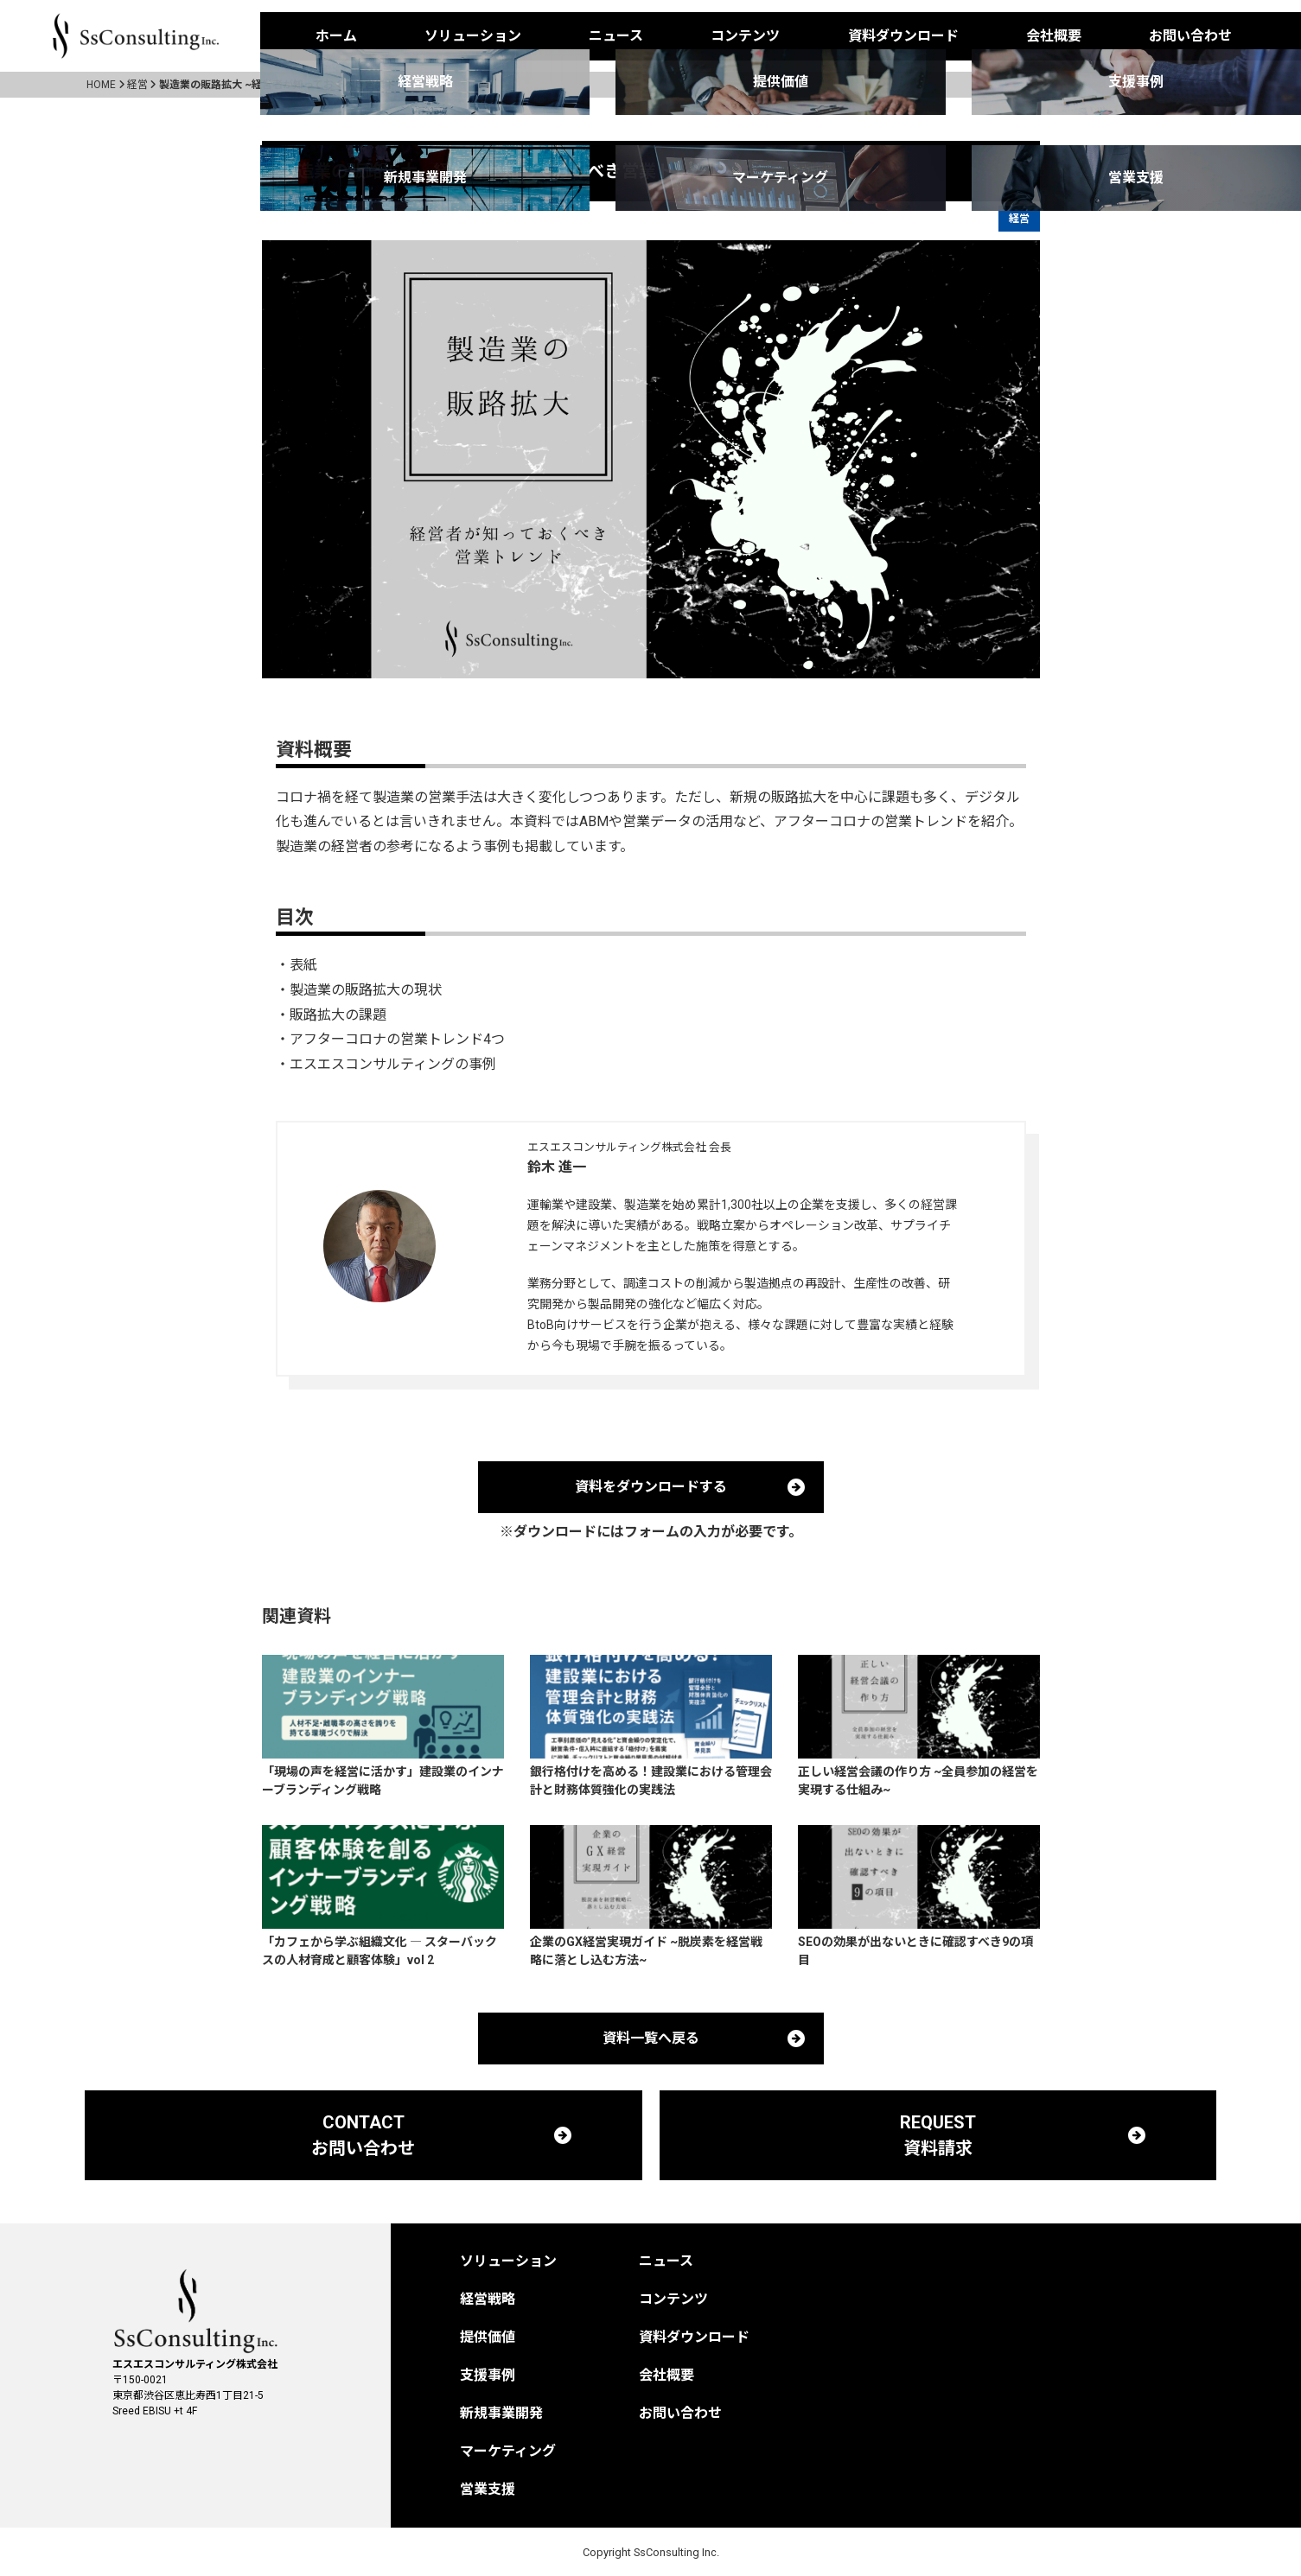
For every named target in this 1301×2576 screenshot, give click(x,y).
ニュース (616, 36)
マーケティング (508, 2451)
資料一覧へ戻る (651, 2038)
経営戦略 (487, 2299)
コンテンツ (745, 36)
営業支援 (487, 2489)
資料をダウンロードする (651, 1487)
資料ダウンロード (903, 36)
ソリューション (472, 36)
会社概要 (1053, 36)
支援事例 (487, 2375)
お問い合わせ (1190, 36)
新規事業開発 (501, 2413)
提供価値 (487, 2337)
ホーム (336, 36)
